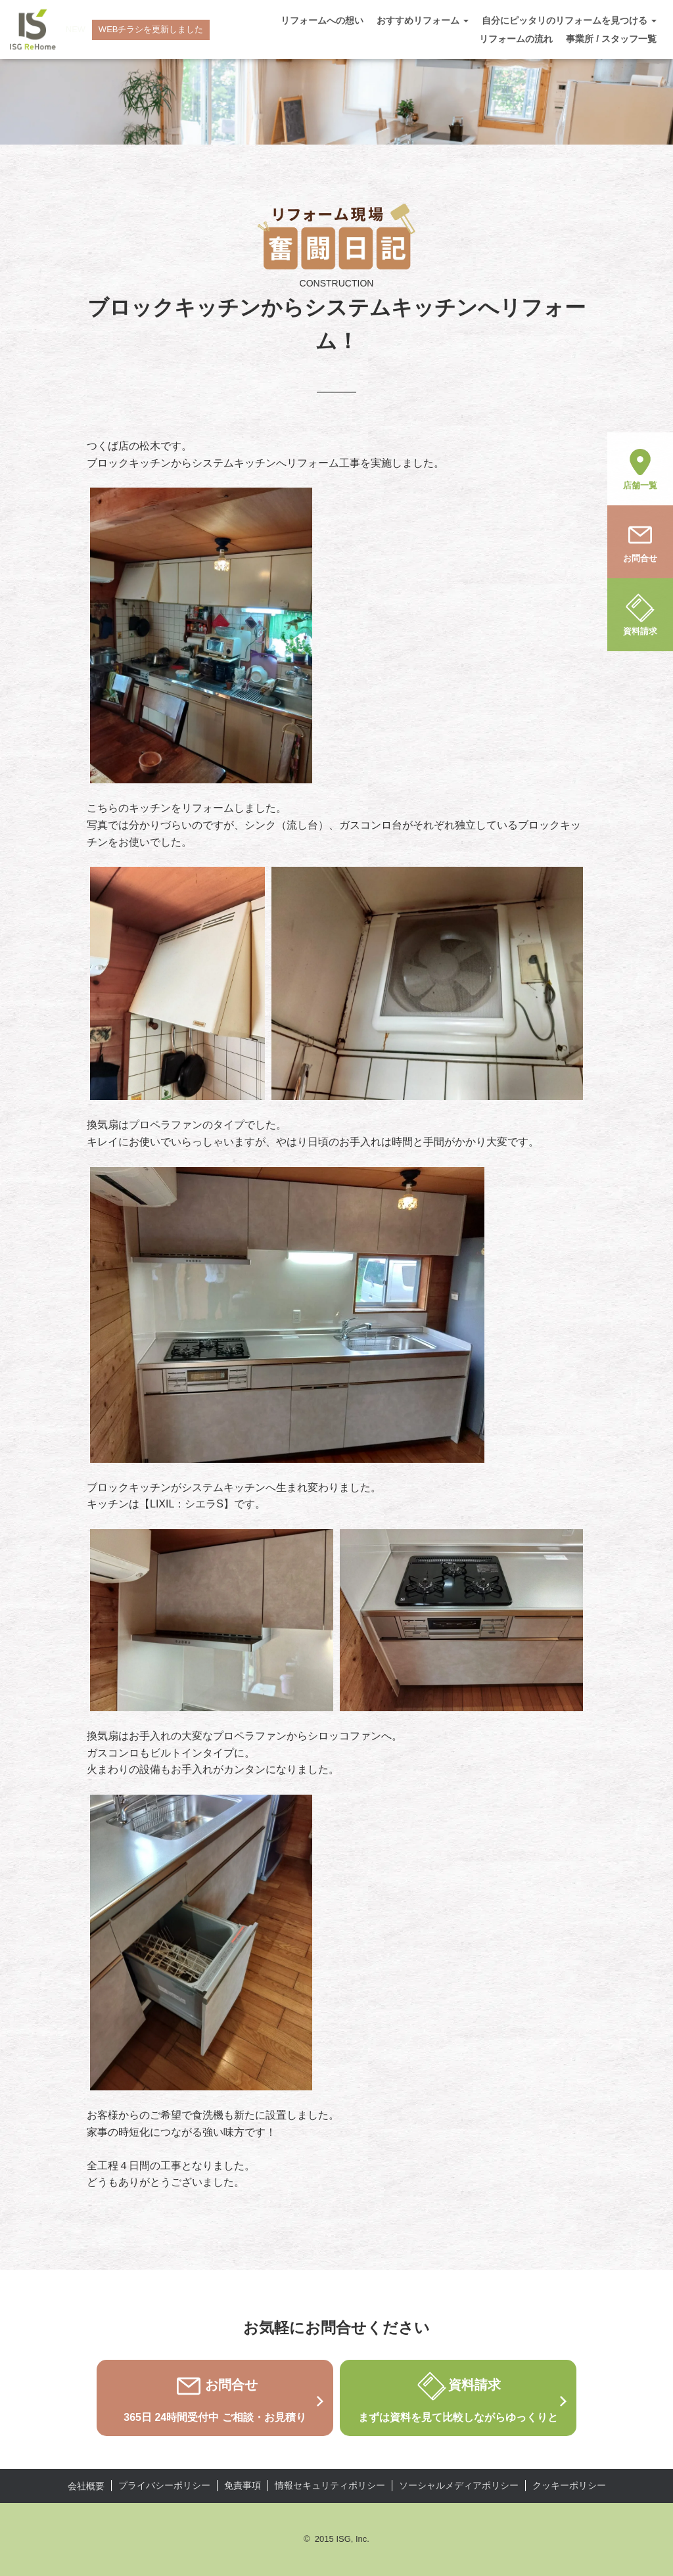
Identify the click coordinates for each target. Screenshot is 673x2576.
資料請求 (640, 613)
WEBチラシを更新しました (151, 29)
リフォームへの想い (322, 20)
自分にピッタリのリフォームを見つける (569, 20)
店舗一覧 (640, 468)
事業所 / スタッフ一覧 (611, 39)
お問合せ (640, 540)
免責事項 (242, 2485)
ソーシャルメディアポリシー (459, 2485)
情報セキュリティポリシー (330, 2485)
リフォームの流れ (516, 39)
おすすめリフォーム (423, 20)
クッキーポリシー (569, 2485)
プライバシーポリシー (164, 2485)
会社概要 (86, 2486)
